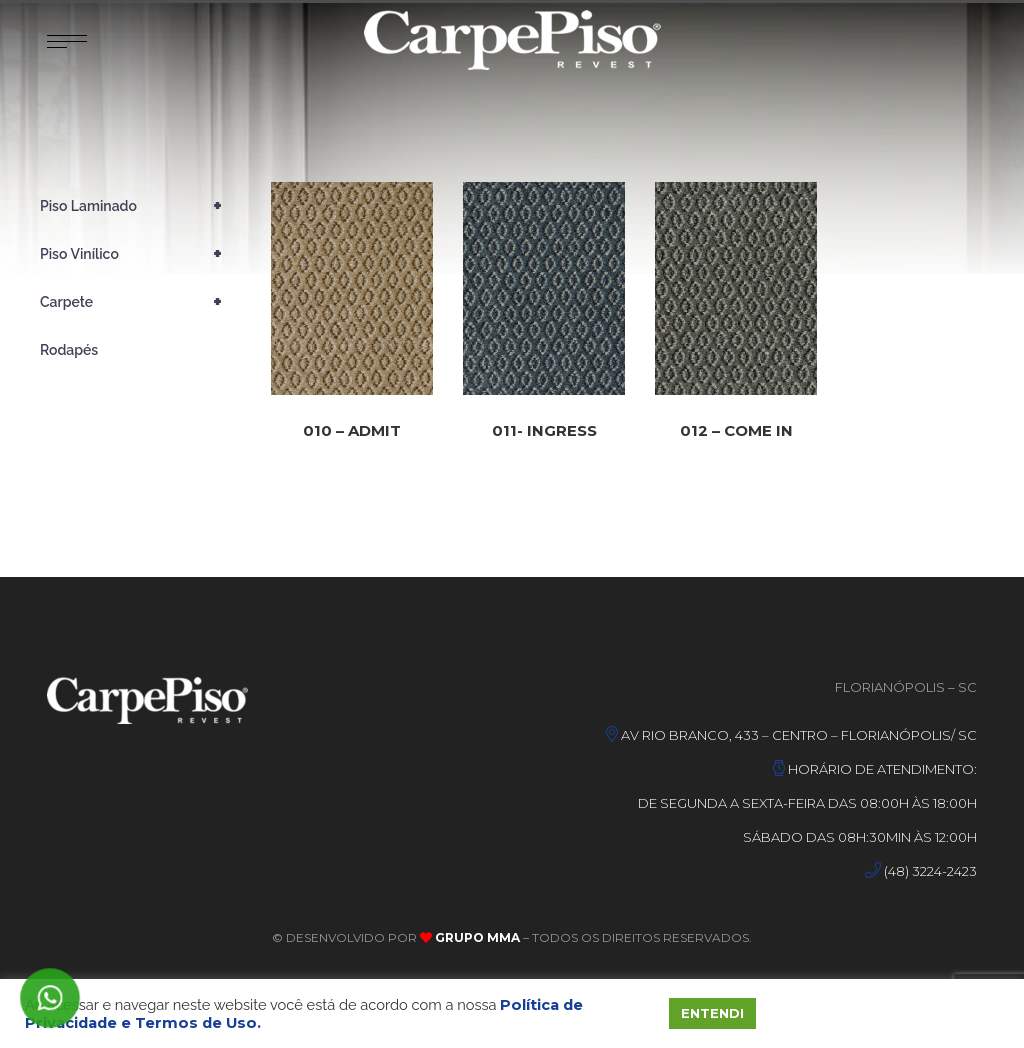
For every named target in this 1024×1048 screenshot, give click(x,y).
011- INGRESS (544, 436)
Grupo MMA (476, 937)
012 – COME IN (736, 441)
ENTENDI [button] (712, 1013)
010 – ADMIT (352, 431)
